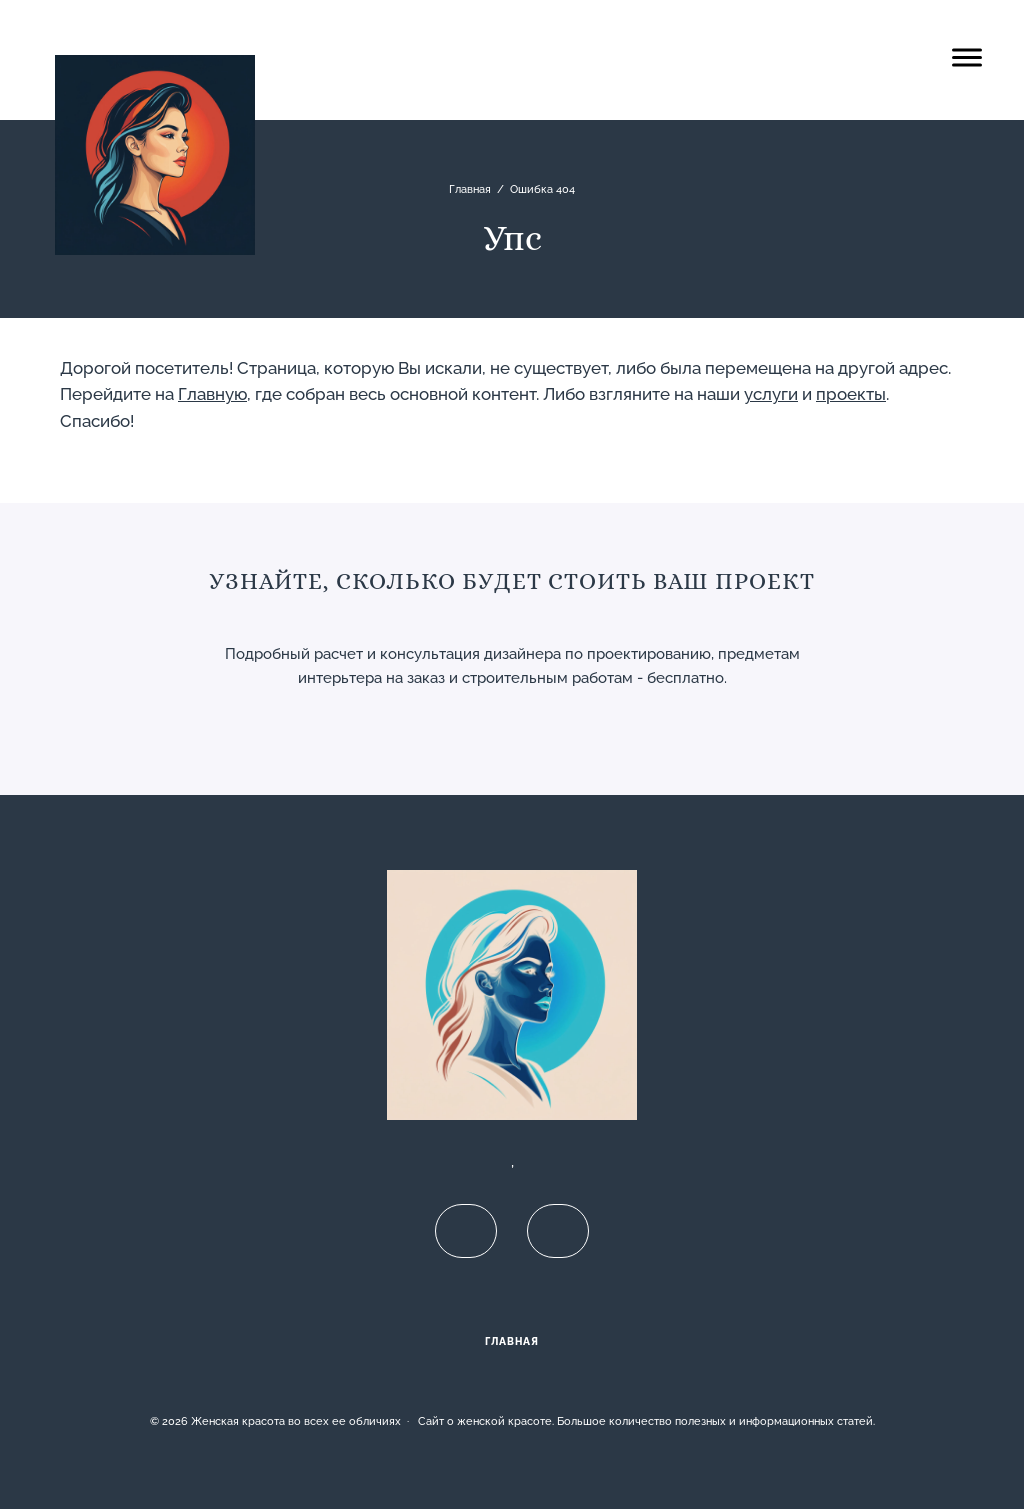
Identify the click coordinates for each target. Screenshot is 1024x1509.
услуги (771, 394)
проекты (851, 394)
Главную (212, 394)
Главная (512, 1341)
